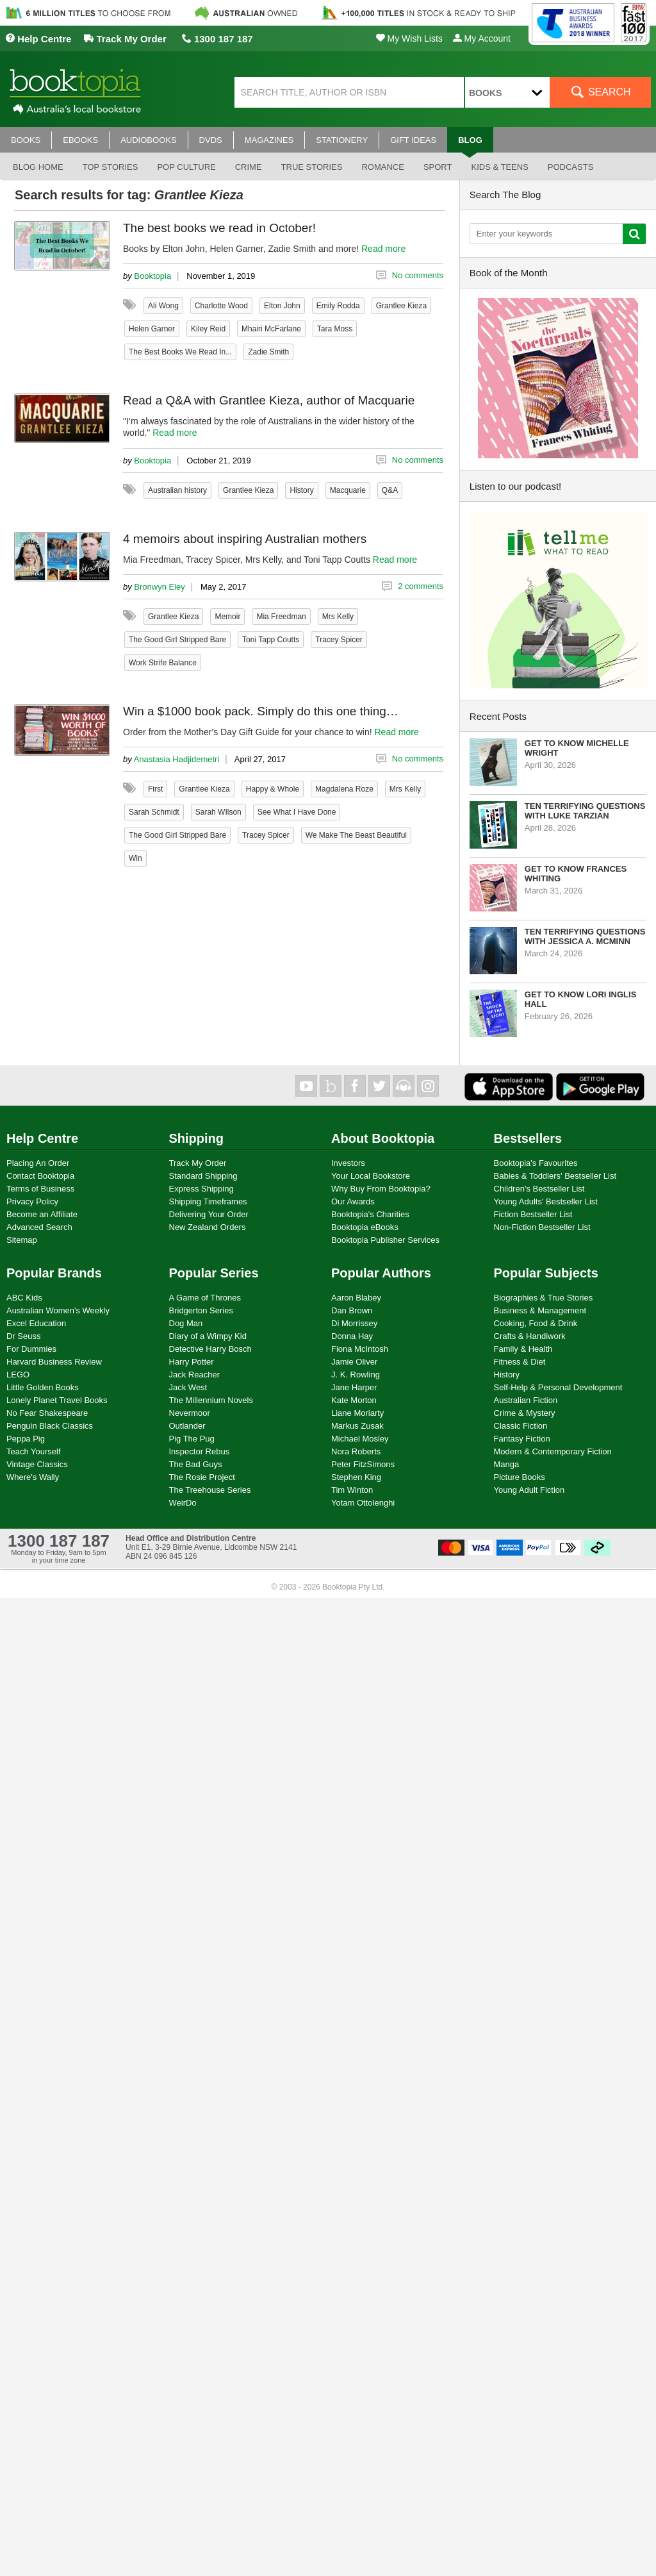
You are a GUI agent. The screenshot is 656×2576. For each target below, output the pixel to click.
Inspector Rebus (199, 1451)
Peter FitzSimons (363, 1464)
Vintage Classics (37, 1464)
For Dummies (31, 1349)
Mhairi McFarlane (271, 328)
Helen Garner (152, 328)
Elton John (282, 305)
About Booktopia (382, 1138)
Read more (383, 249)
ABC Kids (24, 1297)
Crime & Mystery (524, 1413)
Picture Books (519, 1477)
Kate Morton (354, 1400)
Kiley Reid (208, 328)
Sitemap (21, 1240)
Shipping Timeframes (208, 1201)
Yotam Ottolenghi (363, 1503)
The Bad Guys (195, 1464)
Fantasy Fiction (522, 1438)
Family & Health (523, 1349)
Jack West (188, 1387)
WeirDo (183, 1503)
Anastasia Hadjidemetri (177, 759)
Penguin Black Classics (49, 1426)
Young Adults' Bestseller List (546, 1201)
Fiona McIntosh (359, 1349)
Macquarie (348, 490)
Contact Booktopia (40, 1176)
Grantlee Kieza (401, 305)
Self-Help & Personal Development (558, 1387)
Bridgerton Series (201, 1310)
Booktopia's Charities (370, 1214)
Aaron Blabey (356, 1297)
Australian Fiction (526, 1400)
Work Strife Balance (163, 662)
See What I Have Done (297, 812)
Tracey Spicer (339, 639)
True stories (312, 167)
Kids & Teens (499, 167)
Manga (507, 1464)
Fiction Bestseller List (533, 1214)
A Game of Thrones (205, 1297)
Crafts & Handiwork (530, 1336)
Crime (248, 167)
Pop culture (186, 167)
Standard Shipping (203, 1176)
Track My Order (125, 38)
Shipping (196, 1138)
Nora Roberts (356, 1451)
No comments (417, 275)
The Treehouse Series (210, 1490)
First (155, 789)
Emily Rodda (338, 305)
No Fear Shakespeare (47, 1413)
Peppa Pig (25, 1438)
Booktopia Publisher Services (385, 1240)
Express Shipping (201, 1188)
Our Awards (353, 1201)
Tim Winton (352, 1490)
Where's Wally (32, 1477)
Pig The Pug (192, 1438)
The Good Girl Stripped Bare (177, 639)
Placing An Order (37, 1163)
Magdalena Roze (344, 789)
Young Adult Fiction (529, 1490)
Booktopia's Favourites (536, 1163)
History (301, 490)
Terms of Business (40, 1188)
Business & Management (540, 1310)
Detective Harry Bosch (210, 1349)
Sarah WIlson (218, 812)
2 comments (420, 586)
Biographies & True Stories (543, 1297)
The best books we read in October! (219, 228)
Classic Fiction (521, 1426)
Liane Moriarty (357, 1413)
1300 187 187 (217, 38)
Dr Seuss (23, 1336)
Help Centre (38, 38)
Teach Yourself (33, 1451)
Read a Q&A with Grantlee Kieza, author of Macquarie (268, 400)
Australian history (177, 490)
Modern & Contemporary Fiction (553, 1451)
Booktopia (152, 276)
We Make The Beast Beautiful (356, 835)
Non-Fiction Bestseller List (542, 1227)
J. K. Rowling (355, 1374)
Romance (382, 167)
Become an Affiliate (42, 1214)
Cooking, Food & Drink (536, 1323)
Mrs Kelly (338, 616)
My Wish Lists (409, 38)
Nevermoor (189, 1413)
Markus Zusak (357, 1426)
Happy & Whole (272, 789)
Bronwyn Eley (159, 587)
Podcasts (571, 167)
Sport (437, 167)
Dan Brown (351, 1310)
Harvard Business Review (54, 1362)
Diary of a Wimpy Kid (208, 1336)
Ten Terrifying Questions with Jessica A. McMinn (585, 936)
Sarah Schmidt (154, 812)
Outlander (187, 1426)
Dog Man (186, 1323)
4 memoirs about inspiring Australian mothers (244, 538)
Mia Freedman (281, 616)
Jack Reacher (194, 1374)
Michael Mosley (360, 1438)
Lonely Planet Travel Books (57, 1400)
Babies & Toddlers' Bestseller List (555, 1176)
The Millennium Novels (211, 1400)
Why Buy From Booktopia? (380, 1188)
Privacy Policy (32, 1201)
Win (135, 858)
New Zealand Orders (207, 1227)
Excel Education (36, 1323)
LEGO (17, 1374)
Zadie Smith (268, 351)
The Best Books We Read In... (180, 351)
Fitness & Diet (520, 1362)
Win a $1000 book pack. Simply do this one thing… (260, 711)
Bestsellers (528, 1138)
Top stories (110, 167)
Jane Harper (354, 1387)
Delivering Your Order (209, 1214)
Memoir (227, 616)
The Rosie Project (202, 1477)
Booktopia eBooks (364, 1227)
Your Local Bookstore (370, 1176)
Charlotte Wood (221, 305)
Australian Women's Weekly (58, 1310)
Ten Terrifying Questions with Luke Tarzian (585, 810)
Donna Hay (352, 1336)
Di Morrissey (354, 1323)
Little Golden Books (42, 1387)
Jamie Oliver (354, 1362)
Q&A (390, 490)
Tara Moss (334, 328)
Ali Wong (163, 305)
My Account (482, 38)
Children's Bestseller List (539, 1188)
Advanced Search (39, 1227)
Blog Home (38, 167)
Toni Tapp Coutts (270, 639)
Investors (348, 1163)
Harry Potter (191, 1362)
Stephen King (356, 1477)
